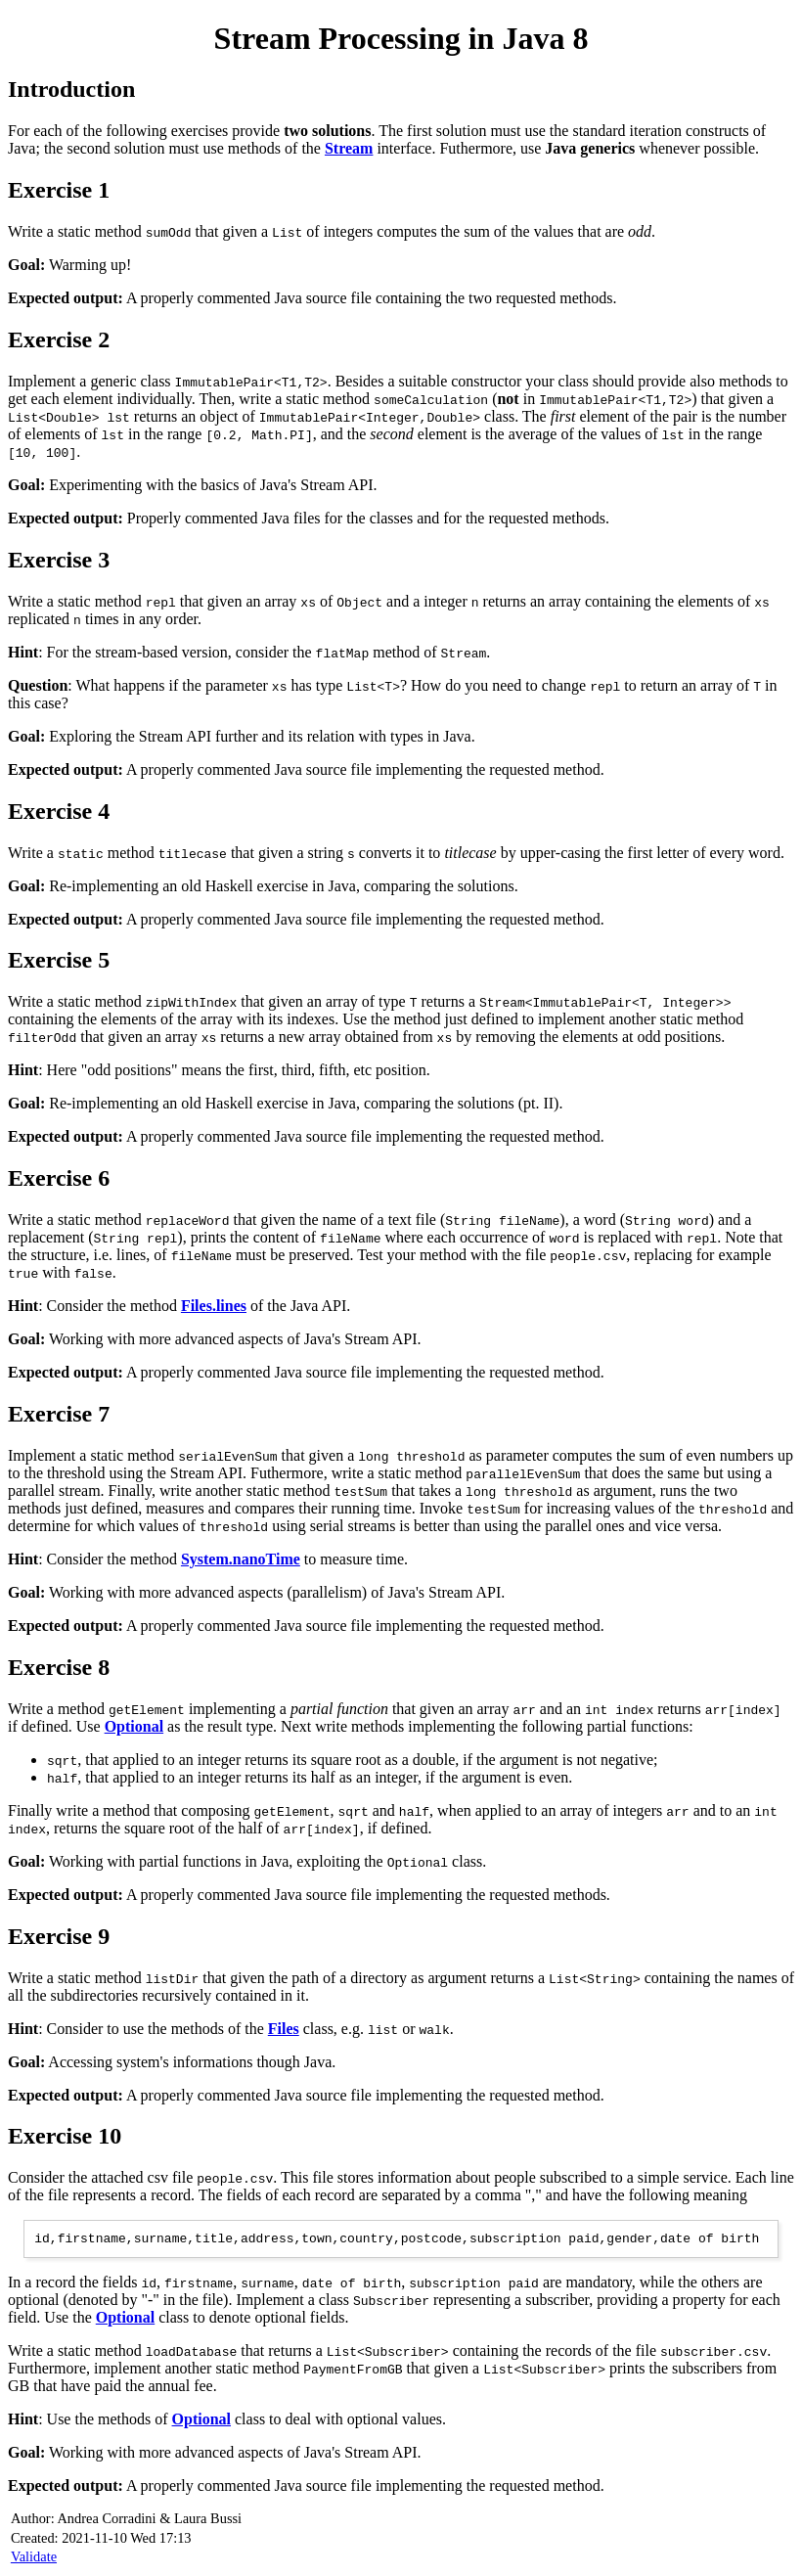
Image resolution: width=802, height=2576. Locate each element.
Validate (34, 2559)
